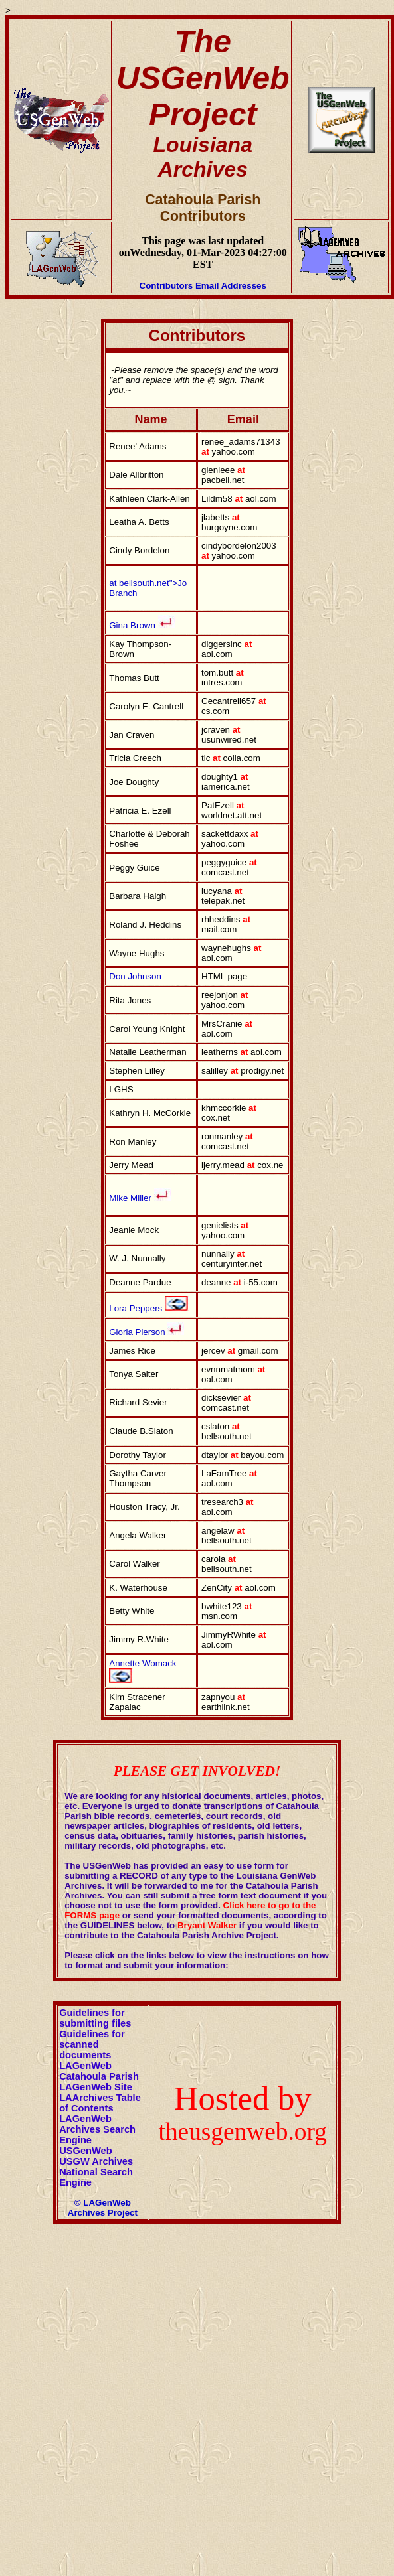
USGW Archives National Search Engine (96, 2172)
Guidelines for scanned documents (92, 2044)
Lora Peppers (135, 1308)
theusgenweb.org (243, 2131)
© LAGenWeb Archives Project (103, 2208)
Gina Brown (132, 625)
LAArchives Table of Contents (100, 2102)
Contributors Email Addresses (203, 286)
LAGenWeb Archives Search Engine (97, 2129)
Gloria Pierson (138, 1332)
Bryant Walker (207, 1925)
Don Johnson (135, 976)
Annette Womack (142, 1663)
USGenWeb (85, 2150)
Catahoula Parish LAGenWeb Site (99, 2081)
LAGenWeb (85, 2065)
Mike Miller (139, 1198)
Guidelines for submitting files (95, 2018)
